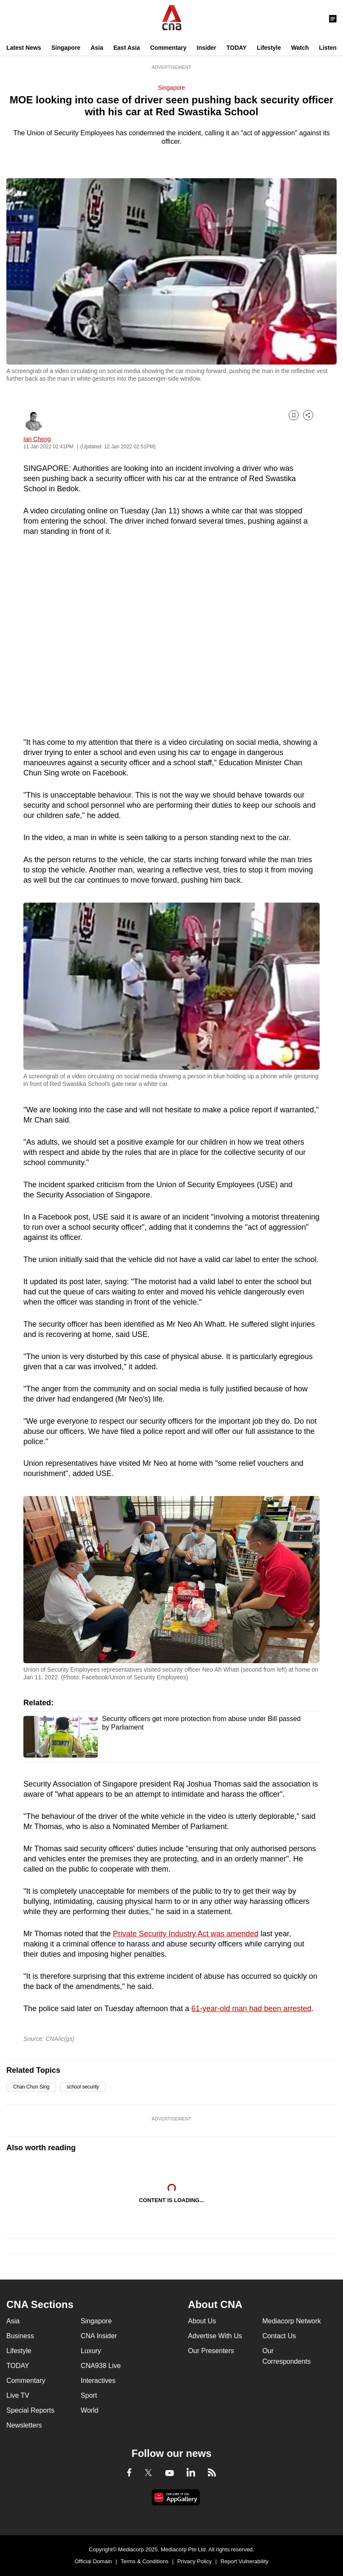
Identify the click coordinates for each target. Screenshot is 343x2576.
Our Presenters (211, 2350)
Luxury (91, 2350)
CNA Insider (99, 2335)
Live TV (17, 2395)
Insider (206, 47)
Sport (89, 2395)
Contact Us (279, 2335)
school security (83, 2087)
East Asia (126, 47)
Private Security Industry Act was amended (185, 1933)
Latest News (23, 47)
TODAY (237, 47)
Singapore (65, 47)
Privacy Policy (194, 2561)
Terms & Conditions (145, 2561)
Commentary (168, 47)
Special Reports (30, 2410)
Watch (300, 47)
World (90, 2410)
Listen (328, 47)
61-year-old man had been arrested (251, 2008)
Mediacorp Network (291, 2321)
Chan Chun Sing (31, 2087)
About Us (202, 2321)
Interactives (98, 2380)
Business (20, 2335)
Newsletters (24, 2425)
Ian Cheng (37, 439)
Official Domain (93, 2561)
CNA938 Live (101, 2365)
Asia (97, 47)
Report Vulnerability (245, 2561)
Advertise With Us (215, 2335)
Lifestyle (269, 47)
